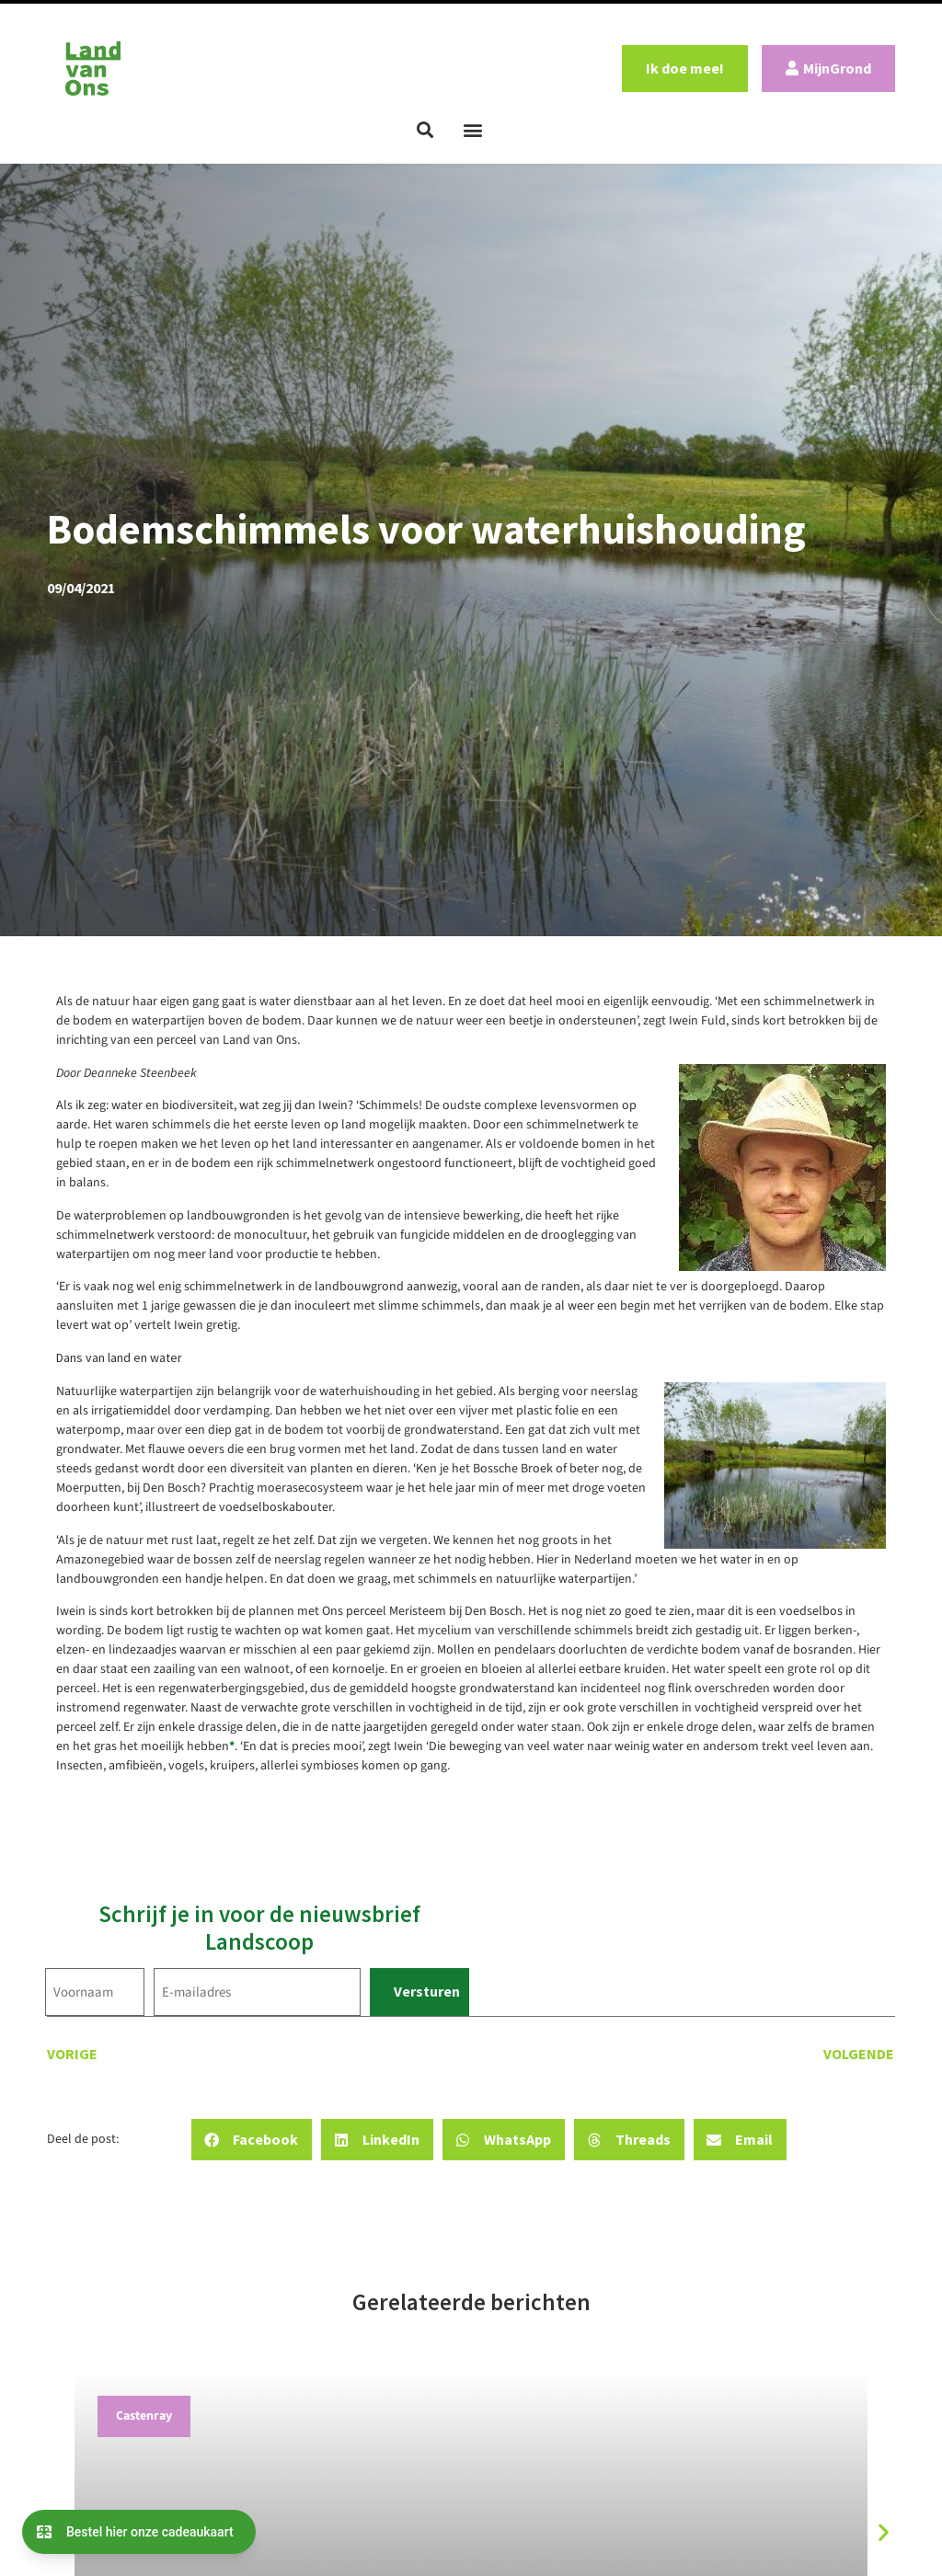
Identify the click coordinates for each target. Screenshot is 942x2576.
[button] (425, 129)
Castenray (144, 2416)
